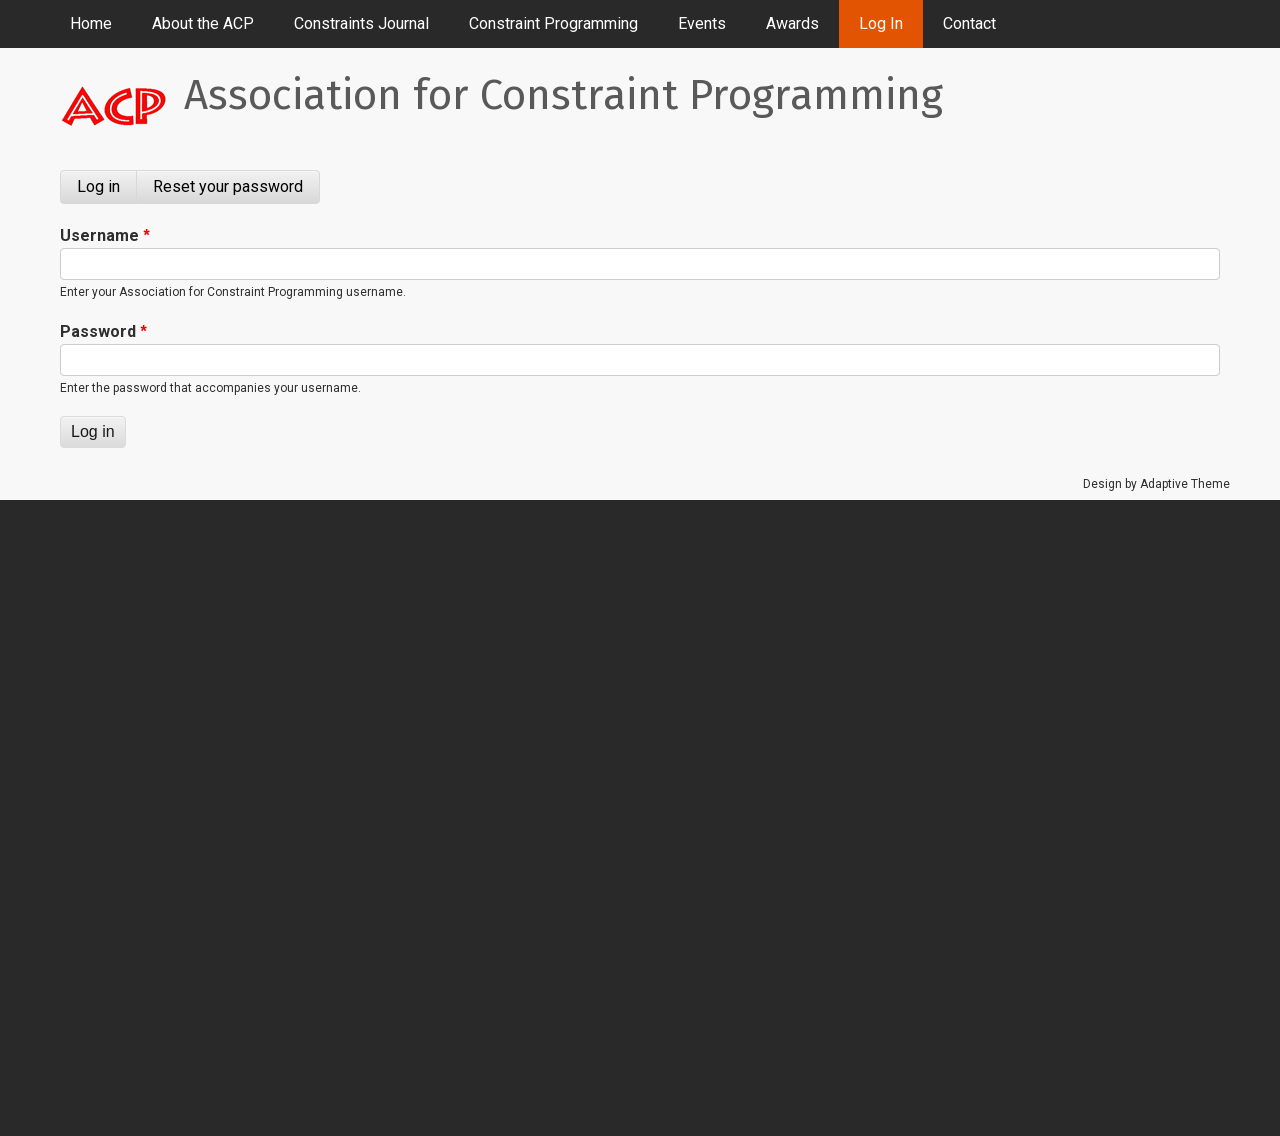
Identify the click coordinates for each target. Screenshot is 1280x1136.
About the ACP (203, 23)
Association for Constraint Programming (563, 95)
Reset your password (228, 186)
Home (91, 23)
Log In (881, 23)
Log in (107, 190)
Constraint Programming (553, 23)
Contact (969, 23)
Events (702, 23)
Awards (792, 23)
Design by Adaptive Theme (1156, 484)
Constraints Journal (361, 23)
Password (98, 331)
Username (99, 235)
